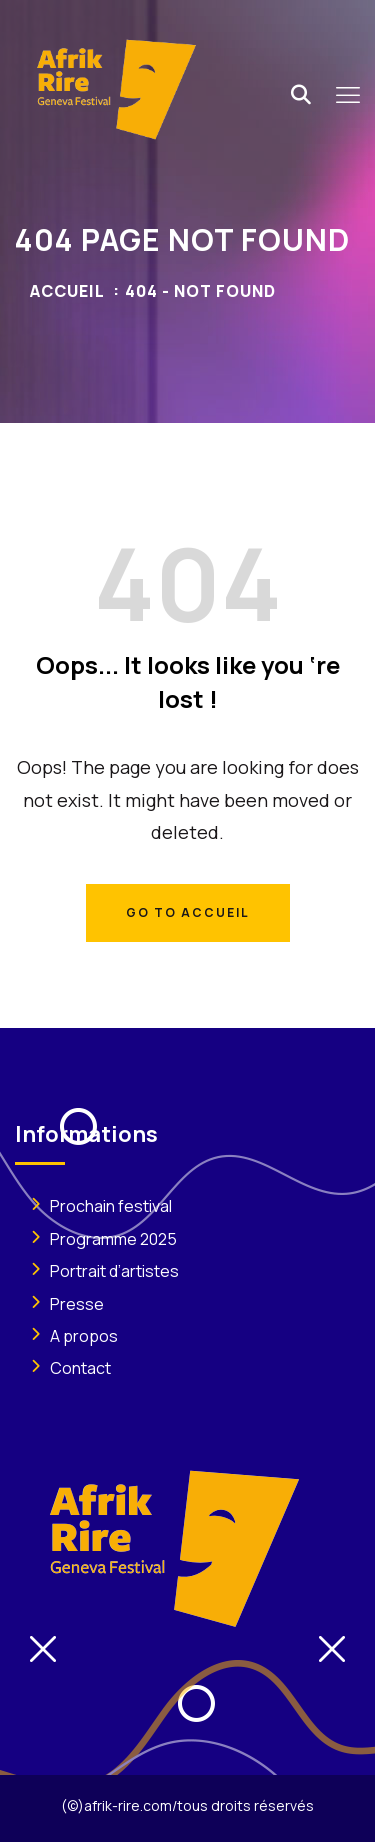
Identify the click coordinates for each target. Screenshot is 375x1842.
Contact (80, 1368)
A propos (84, 1336)
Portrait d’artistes (114, 1271)
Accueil (67, 291)
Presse (77, 1304)
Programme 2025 (113, 1239)
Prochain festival (111, 1206)
